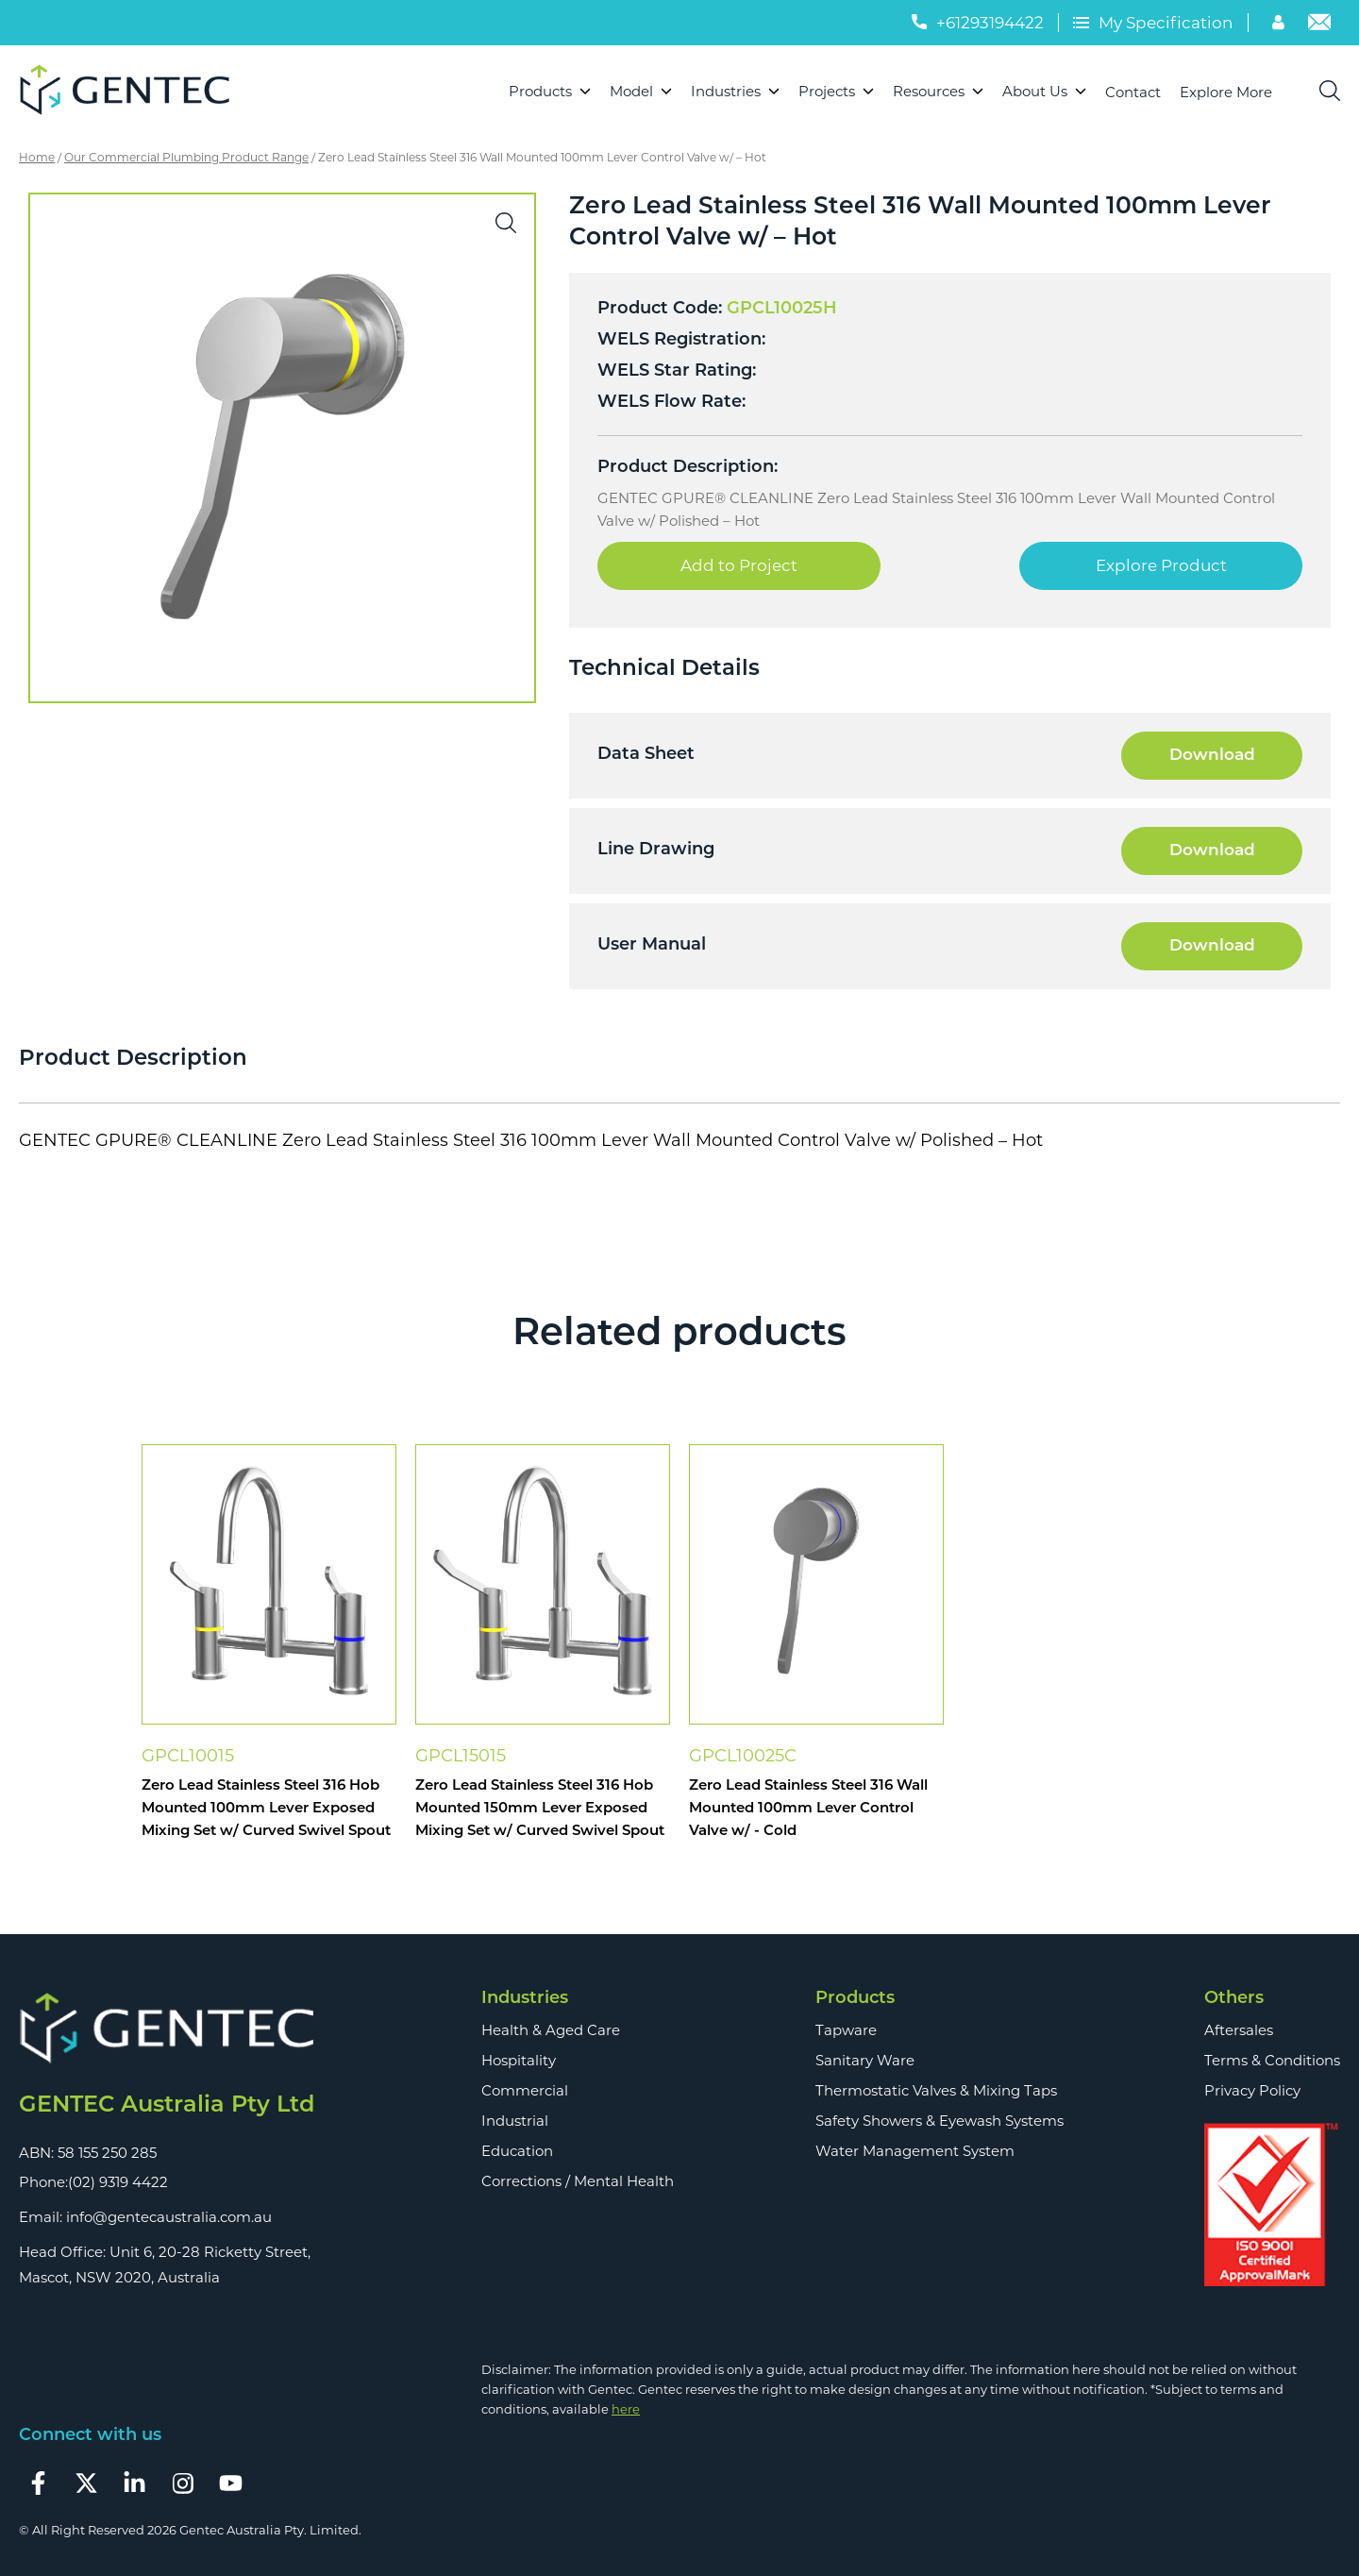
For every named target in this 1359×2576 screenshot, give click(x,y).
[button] (506, 223)
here (626, 2408)
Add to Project (738, 565)
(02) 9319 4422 (118, 2182)
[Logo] (132, 91)
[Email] (1319, 24)
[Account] (1280, 24)
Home (37, 157)
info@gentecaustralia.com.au (169, 2217)
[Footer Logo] (166, 2028)
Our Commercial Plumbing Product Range (186, 157)
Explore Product (1161, 565)
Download (1212, 756)
